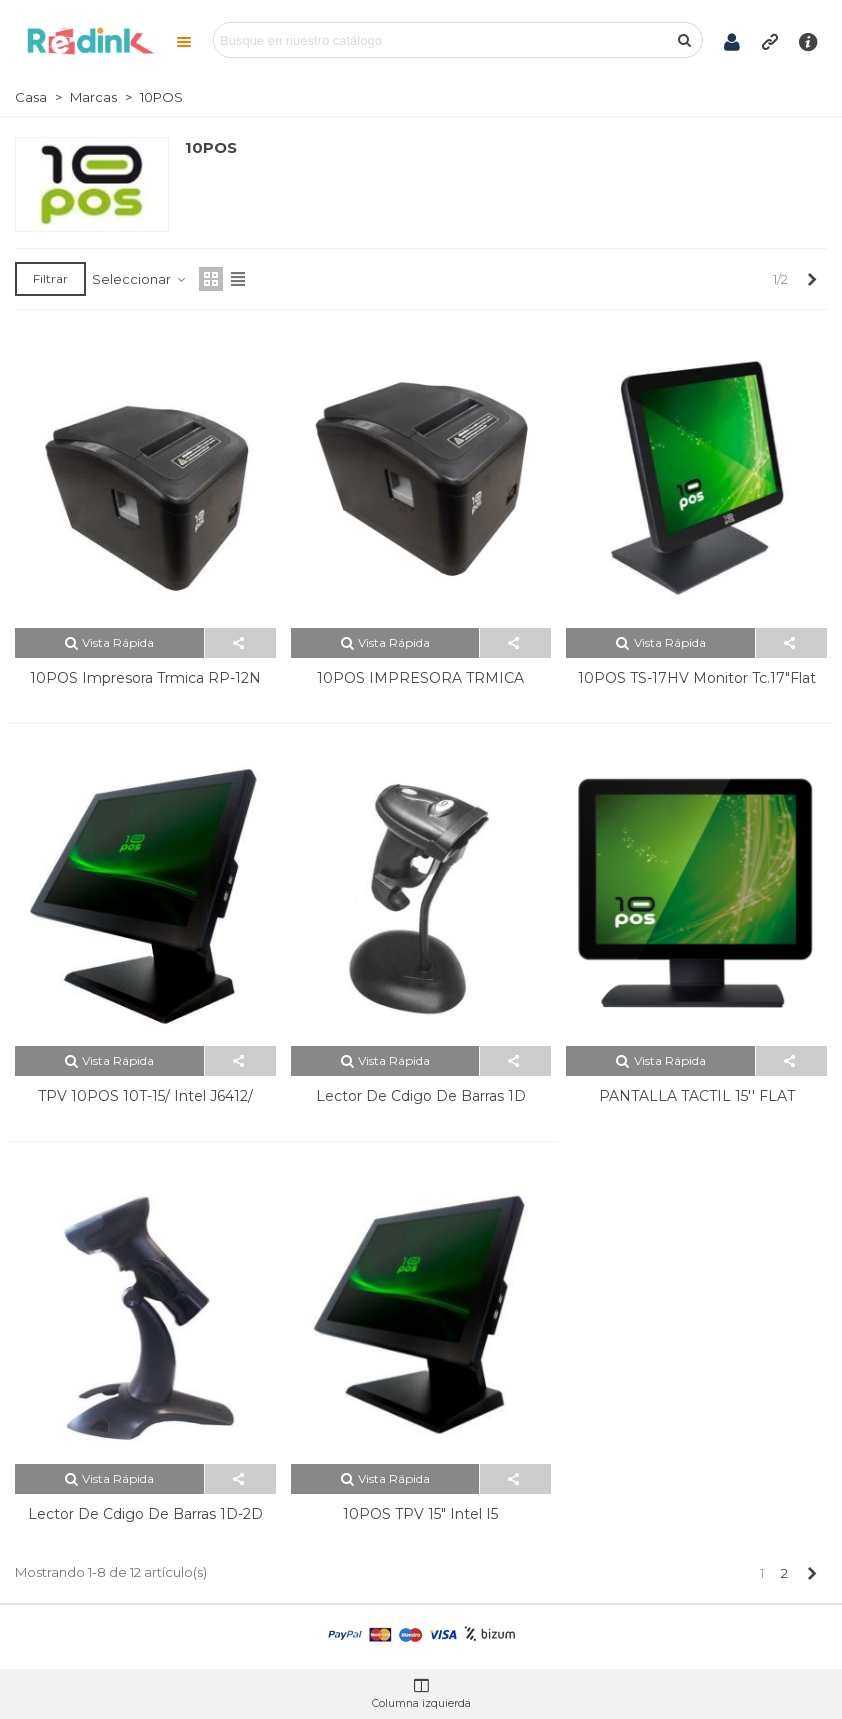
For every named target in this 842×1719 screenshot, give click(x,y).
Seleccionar (139, 279)
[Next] (811, 279)
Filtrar (50, 278)
